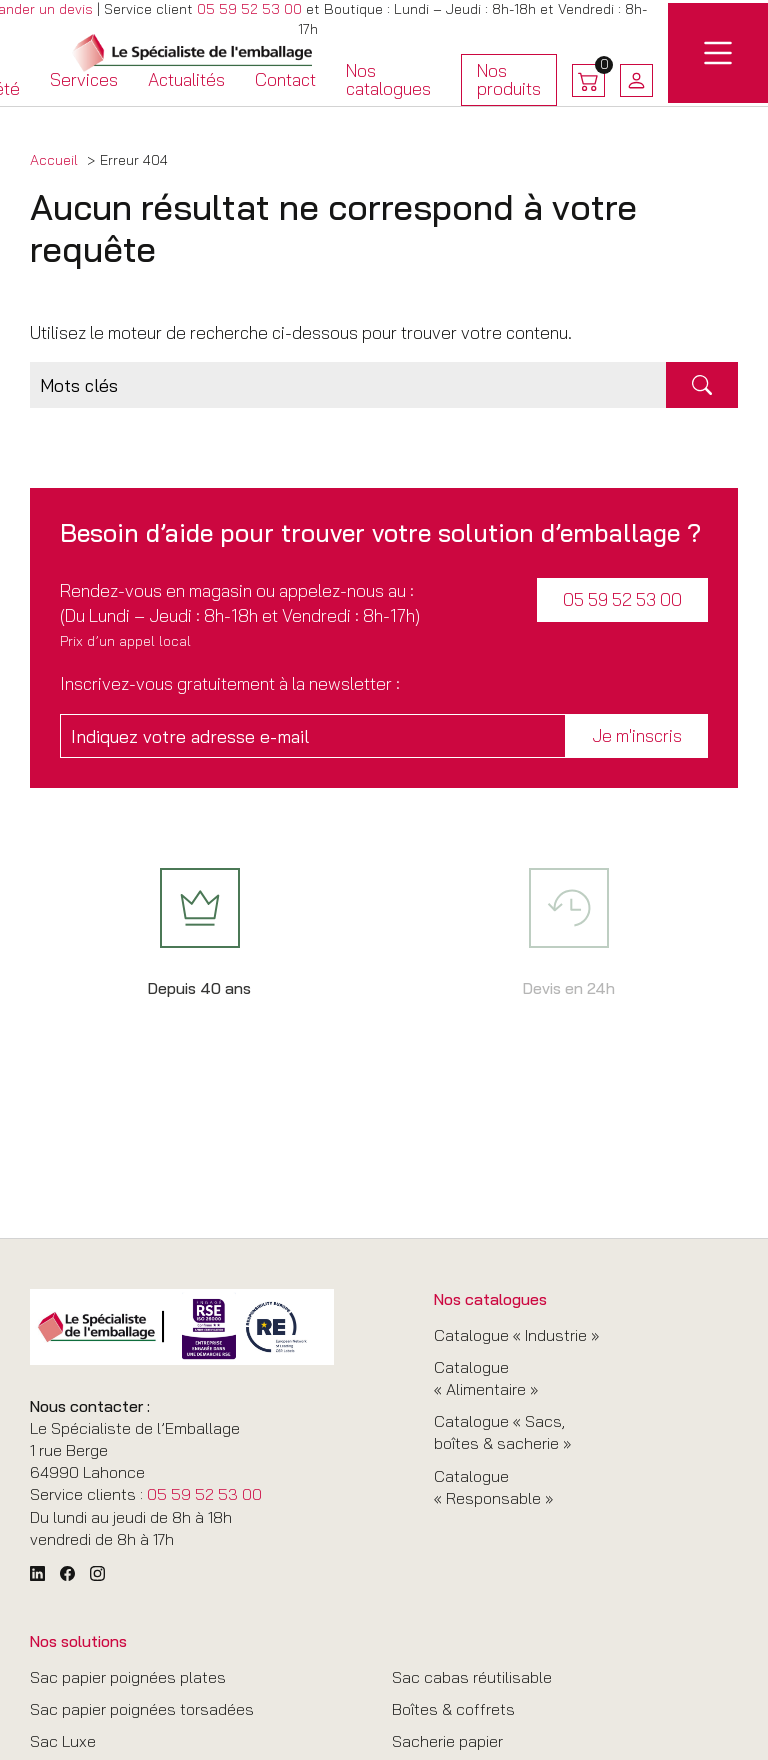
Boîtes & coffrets (453, 1709)
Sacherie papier (447, 1741)
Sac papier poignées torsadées (142, 1709)
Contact (285, 79)
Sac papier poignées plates (128, 1677)
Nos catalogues (388, 79)
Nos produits (509, 82)
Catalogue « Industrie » (516, 1335)
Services (84, 79)
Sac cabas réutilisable (472, 1677)
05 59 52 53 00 (249, 9)
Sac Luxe (63, 1741)
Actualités (186, 79)
